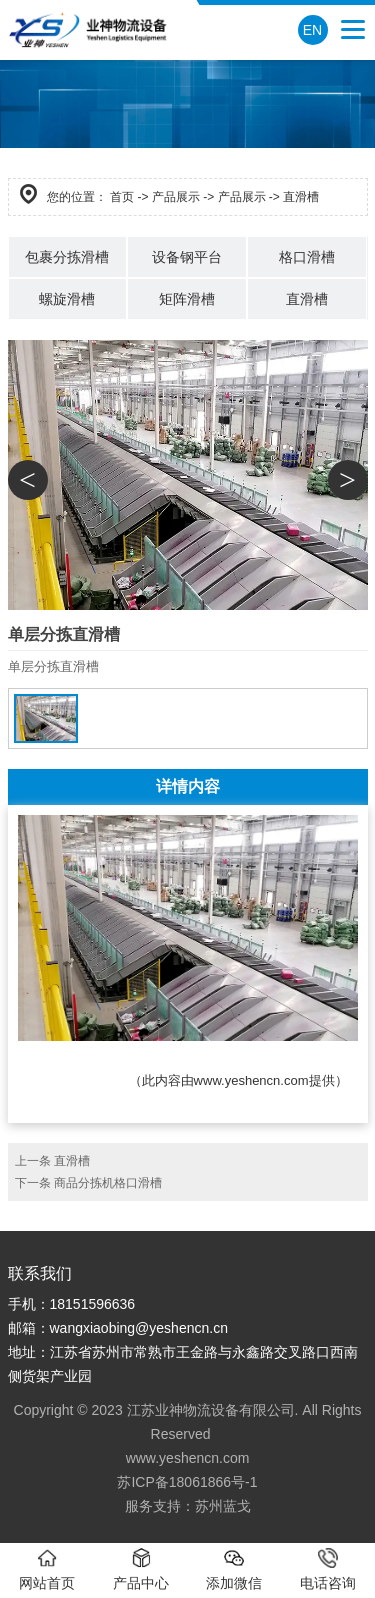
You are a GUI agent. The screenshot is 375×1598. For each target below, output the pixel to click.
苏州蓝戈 (223, 1506)
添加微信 (234, 1569)
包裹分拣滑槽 (67, 257)
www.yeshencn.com (251, 1080)
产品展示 (176, 197)
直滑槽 (307, 299)
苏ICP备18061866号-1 (187, 1482)
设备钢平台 (187, 257)
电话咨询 (328, 1569)
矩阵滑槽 (187, 299)
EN (312, 30)
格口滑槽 (307, 257)
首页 (122, 197)
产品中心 (141, 1569)
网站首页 (47, 1569)
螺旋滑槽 (67, 299)
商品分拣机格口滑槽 (108, 1183)
